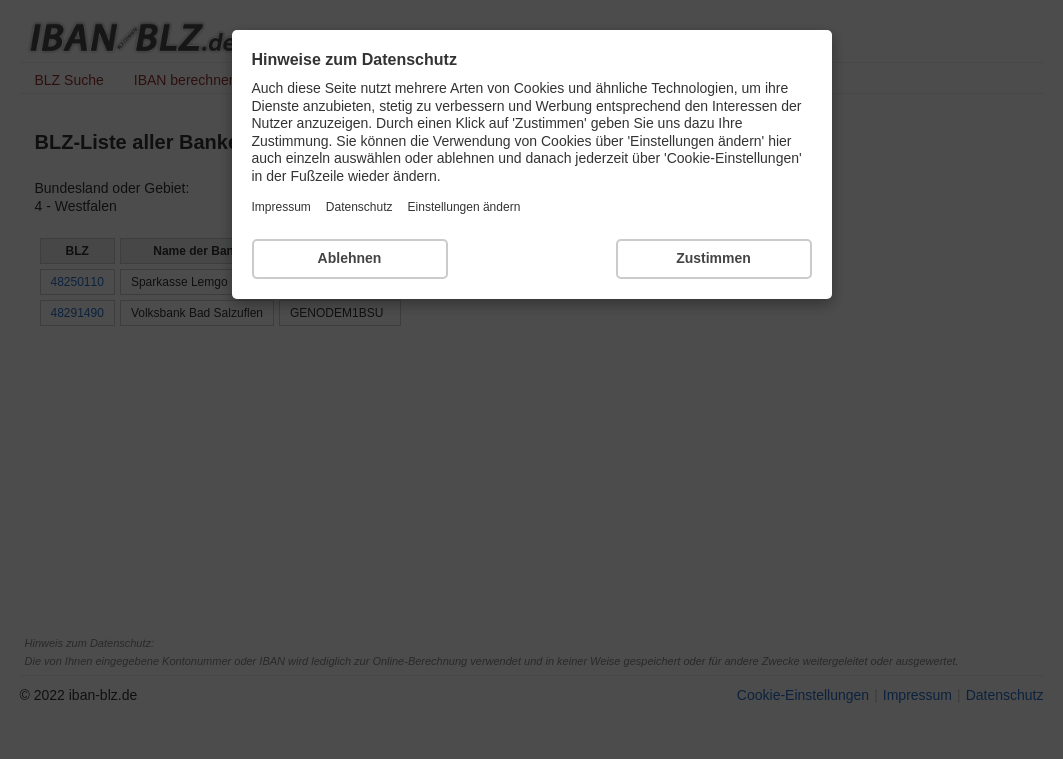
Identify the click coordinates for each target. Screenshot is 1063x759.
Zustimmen (713, 258)
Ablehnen (350, 258)
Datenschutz (359, 207)
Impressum (281, 207)
